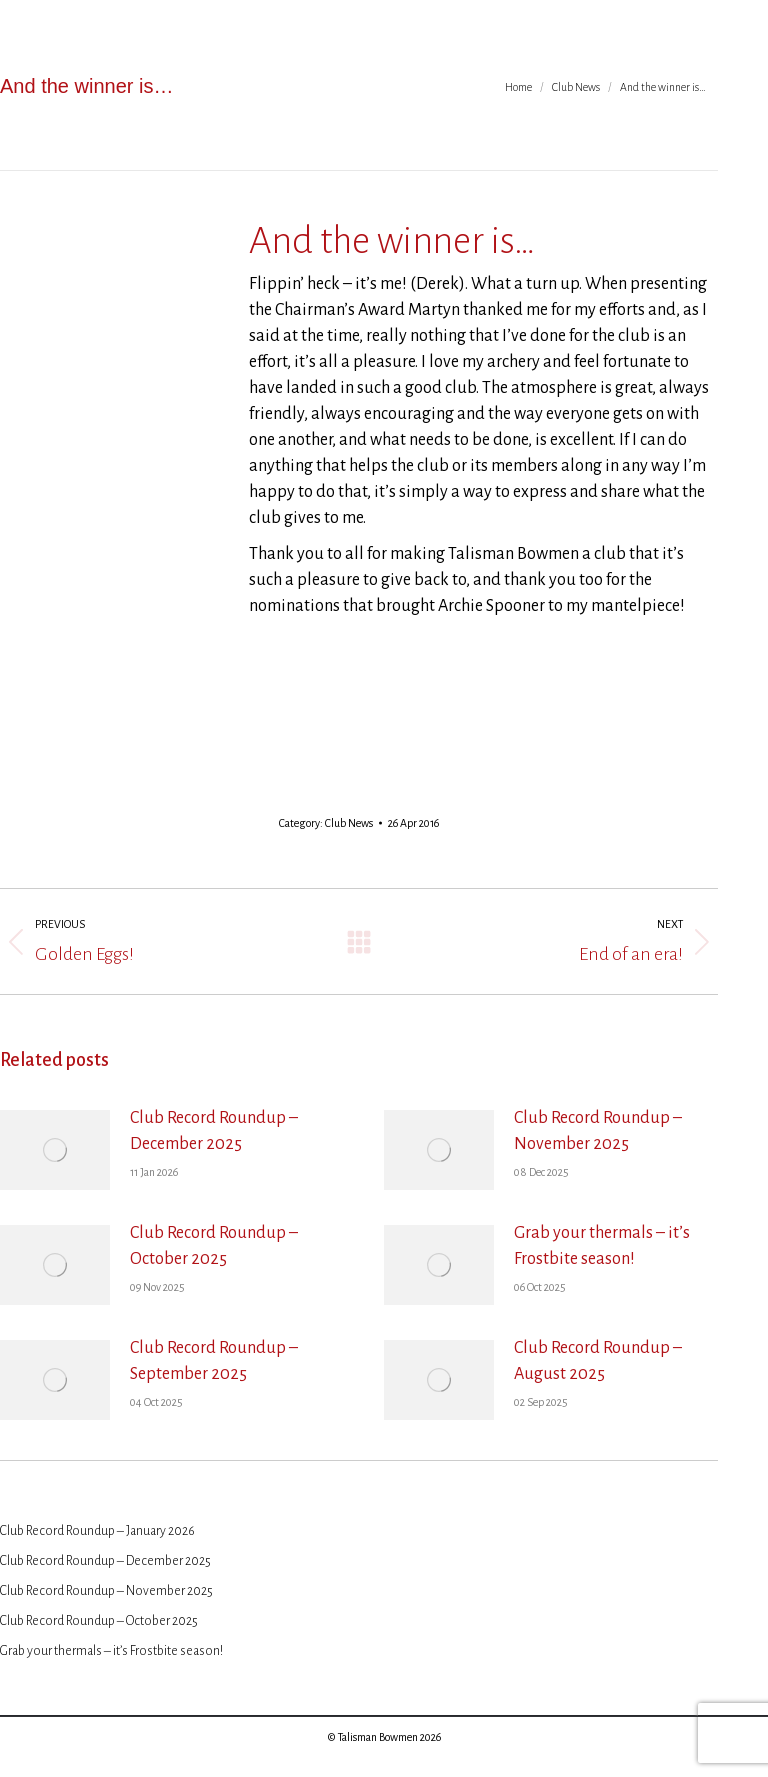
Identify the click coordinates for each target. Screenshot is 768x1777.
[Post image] (55, 1150)
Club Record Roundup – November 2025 (598, 1131)
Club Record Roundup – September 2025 (214, 1361)
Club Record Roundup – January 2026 (97, 1531)
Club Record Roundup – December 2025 (214, 1131)
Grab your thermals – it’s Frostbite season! (602, 1246)
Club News (349, 823)
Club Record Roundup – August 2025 (598, 1361)
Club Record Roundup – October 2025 (214, 1246)
